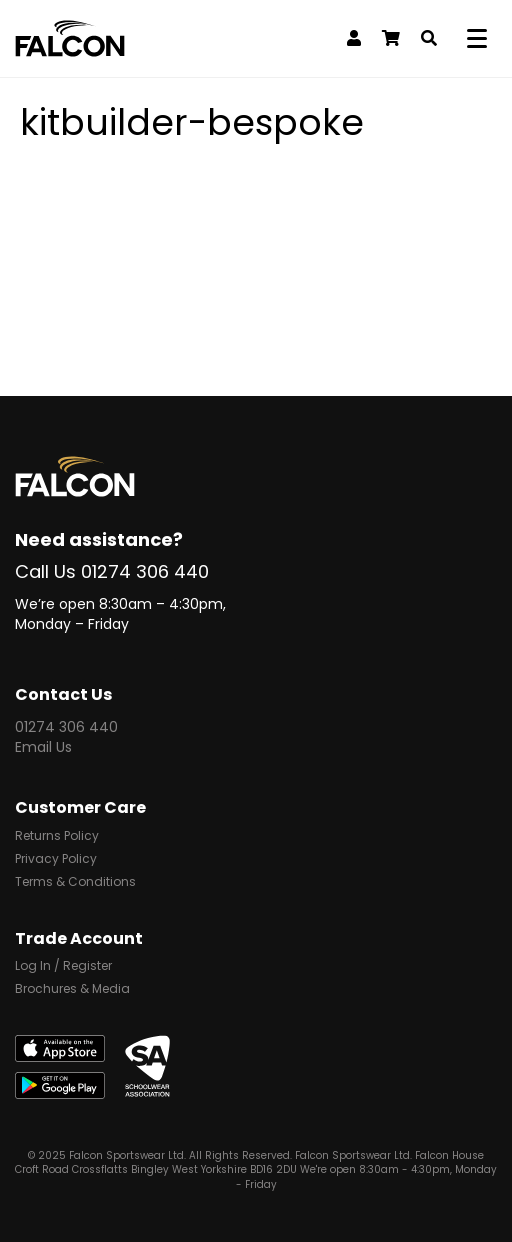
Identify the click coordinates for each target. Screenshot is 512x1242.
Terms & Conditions (75, 883)
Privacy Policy (56, 860)
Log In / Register (63, 967)
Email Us (43, 747)
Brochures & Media (72, 990)
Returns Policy (57, 837)
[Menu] (481, 39)
